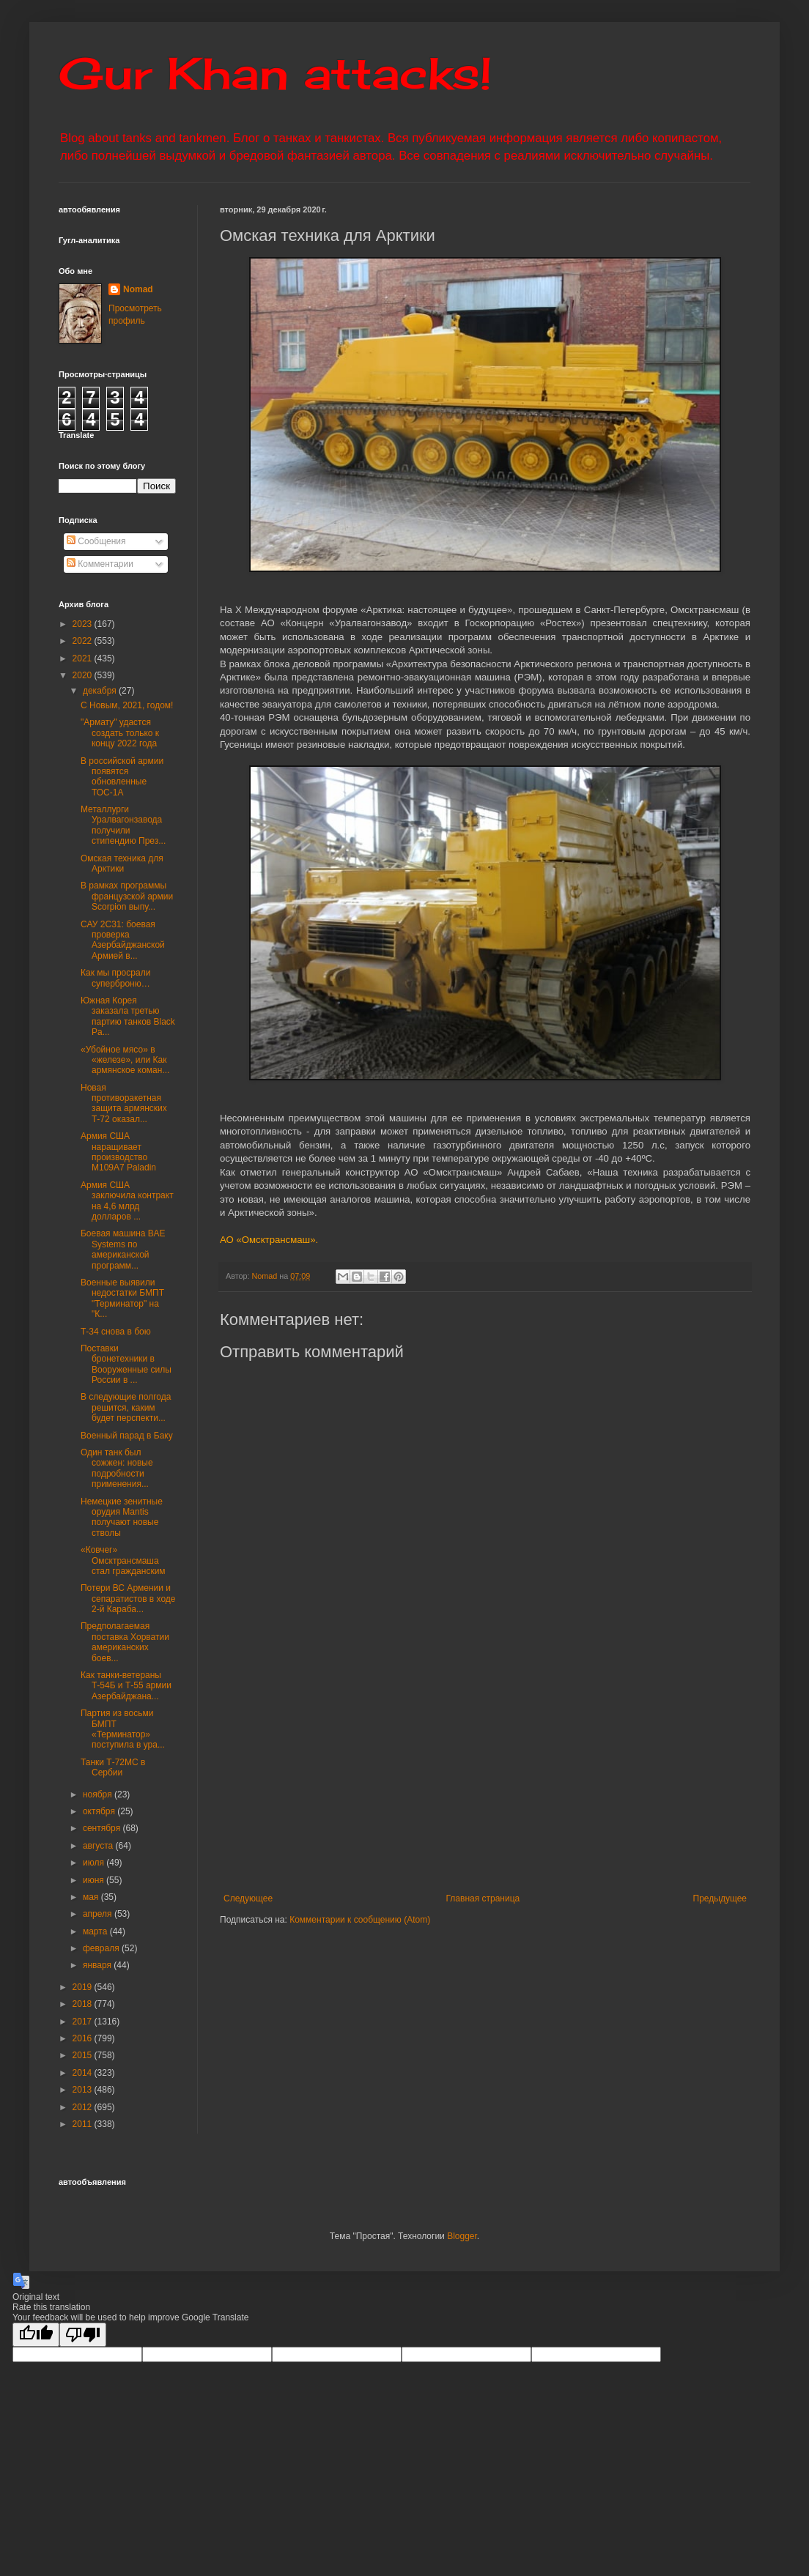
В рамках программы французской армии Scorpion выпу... (127, 896)
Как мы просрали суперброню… (115, 978)
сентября (103, 1828)
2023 (84, 624)
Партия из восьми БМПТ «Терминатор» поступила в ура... (123, 1729)
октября (100, 1811)
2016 (84, 2038)
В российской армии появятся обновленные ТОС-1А (122, 777)
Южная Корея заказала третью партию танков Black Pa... (128, 1016)
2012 (84, 2107)
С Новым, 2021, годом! (127, 705)
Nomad (138, 289)
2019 (84, 1987)
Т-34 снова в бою (116, 1331)
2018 (84, 2004)
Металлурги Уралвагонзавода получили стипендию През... (123, 825)
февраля (102, 1948)
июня (94, 1880)
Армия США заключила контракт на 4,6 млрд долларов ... (127, 1201)
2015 (84, 2055)
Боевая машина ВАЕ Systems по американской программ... (123, 1249)
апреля (98, 1914)
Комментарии (100, 564)
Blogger (462, 2236)
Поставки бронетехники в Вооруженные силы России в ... (126, 1364)
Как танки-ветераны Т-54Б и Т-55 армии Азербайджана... (126, 1685)
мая (92, 1897)
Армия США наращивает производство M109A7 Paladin (118, 1152)
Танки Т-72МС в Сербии (113, 1767)
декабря (101, 691)
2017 (84, 2021)
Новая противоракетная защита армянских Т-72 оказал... (124, 1103)
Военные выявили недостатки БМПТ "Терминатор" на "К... (122, 1298)
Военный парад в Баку (127, 1435)
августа (99, 1846)
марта (96, 1931)
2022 (84, 641)
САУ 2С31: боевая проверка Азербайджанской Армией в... (123, 940)
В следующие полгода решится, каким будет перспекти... (126, 1407)
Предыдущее (720, 1898)
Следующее (248, 1898)
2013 (84, 2090)
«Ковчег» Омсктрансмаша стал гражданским (123, 1560)
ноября (98, 1794)
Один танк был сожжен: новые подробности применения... (117, 1468)
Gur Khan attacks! (275, 73)
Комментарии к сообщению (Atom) (359, 1920)
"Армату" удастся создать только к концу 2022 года (120, 733)
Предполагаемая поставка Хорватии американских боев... (125, 1642)
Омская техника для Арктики (122, 863)
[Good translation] (35, 2335)
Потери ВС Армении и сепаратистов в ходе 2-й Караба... (128, 1598)
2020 (84, 675)
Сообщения (96, 541)
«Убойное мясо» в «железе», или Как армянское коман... (125, 1060)
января (98, 1965)
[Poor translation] (82, 2335)
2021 (84, 658)
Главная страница (483, 1898)
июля (94, 1862)
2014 (84, 2073)
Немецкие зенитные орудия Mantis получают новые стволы (122, 1517)
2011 (84, 2124)
